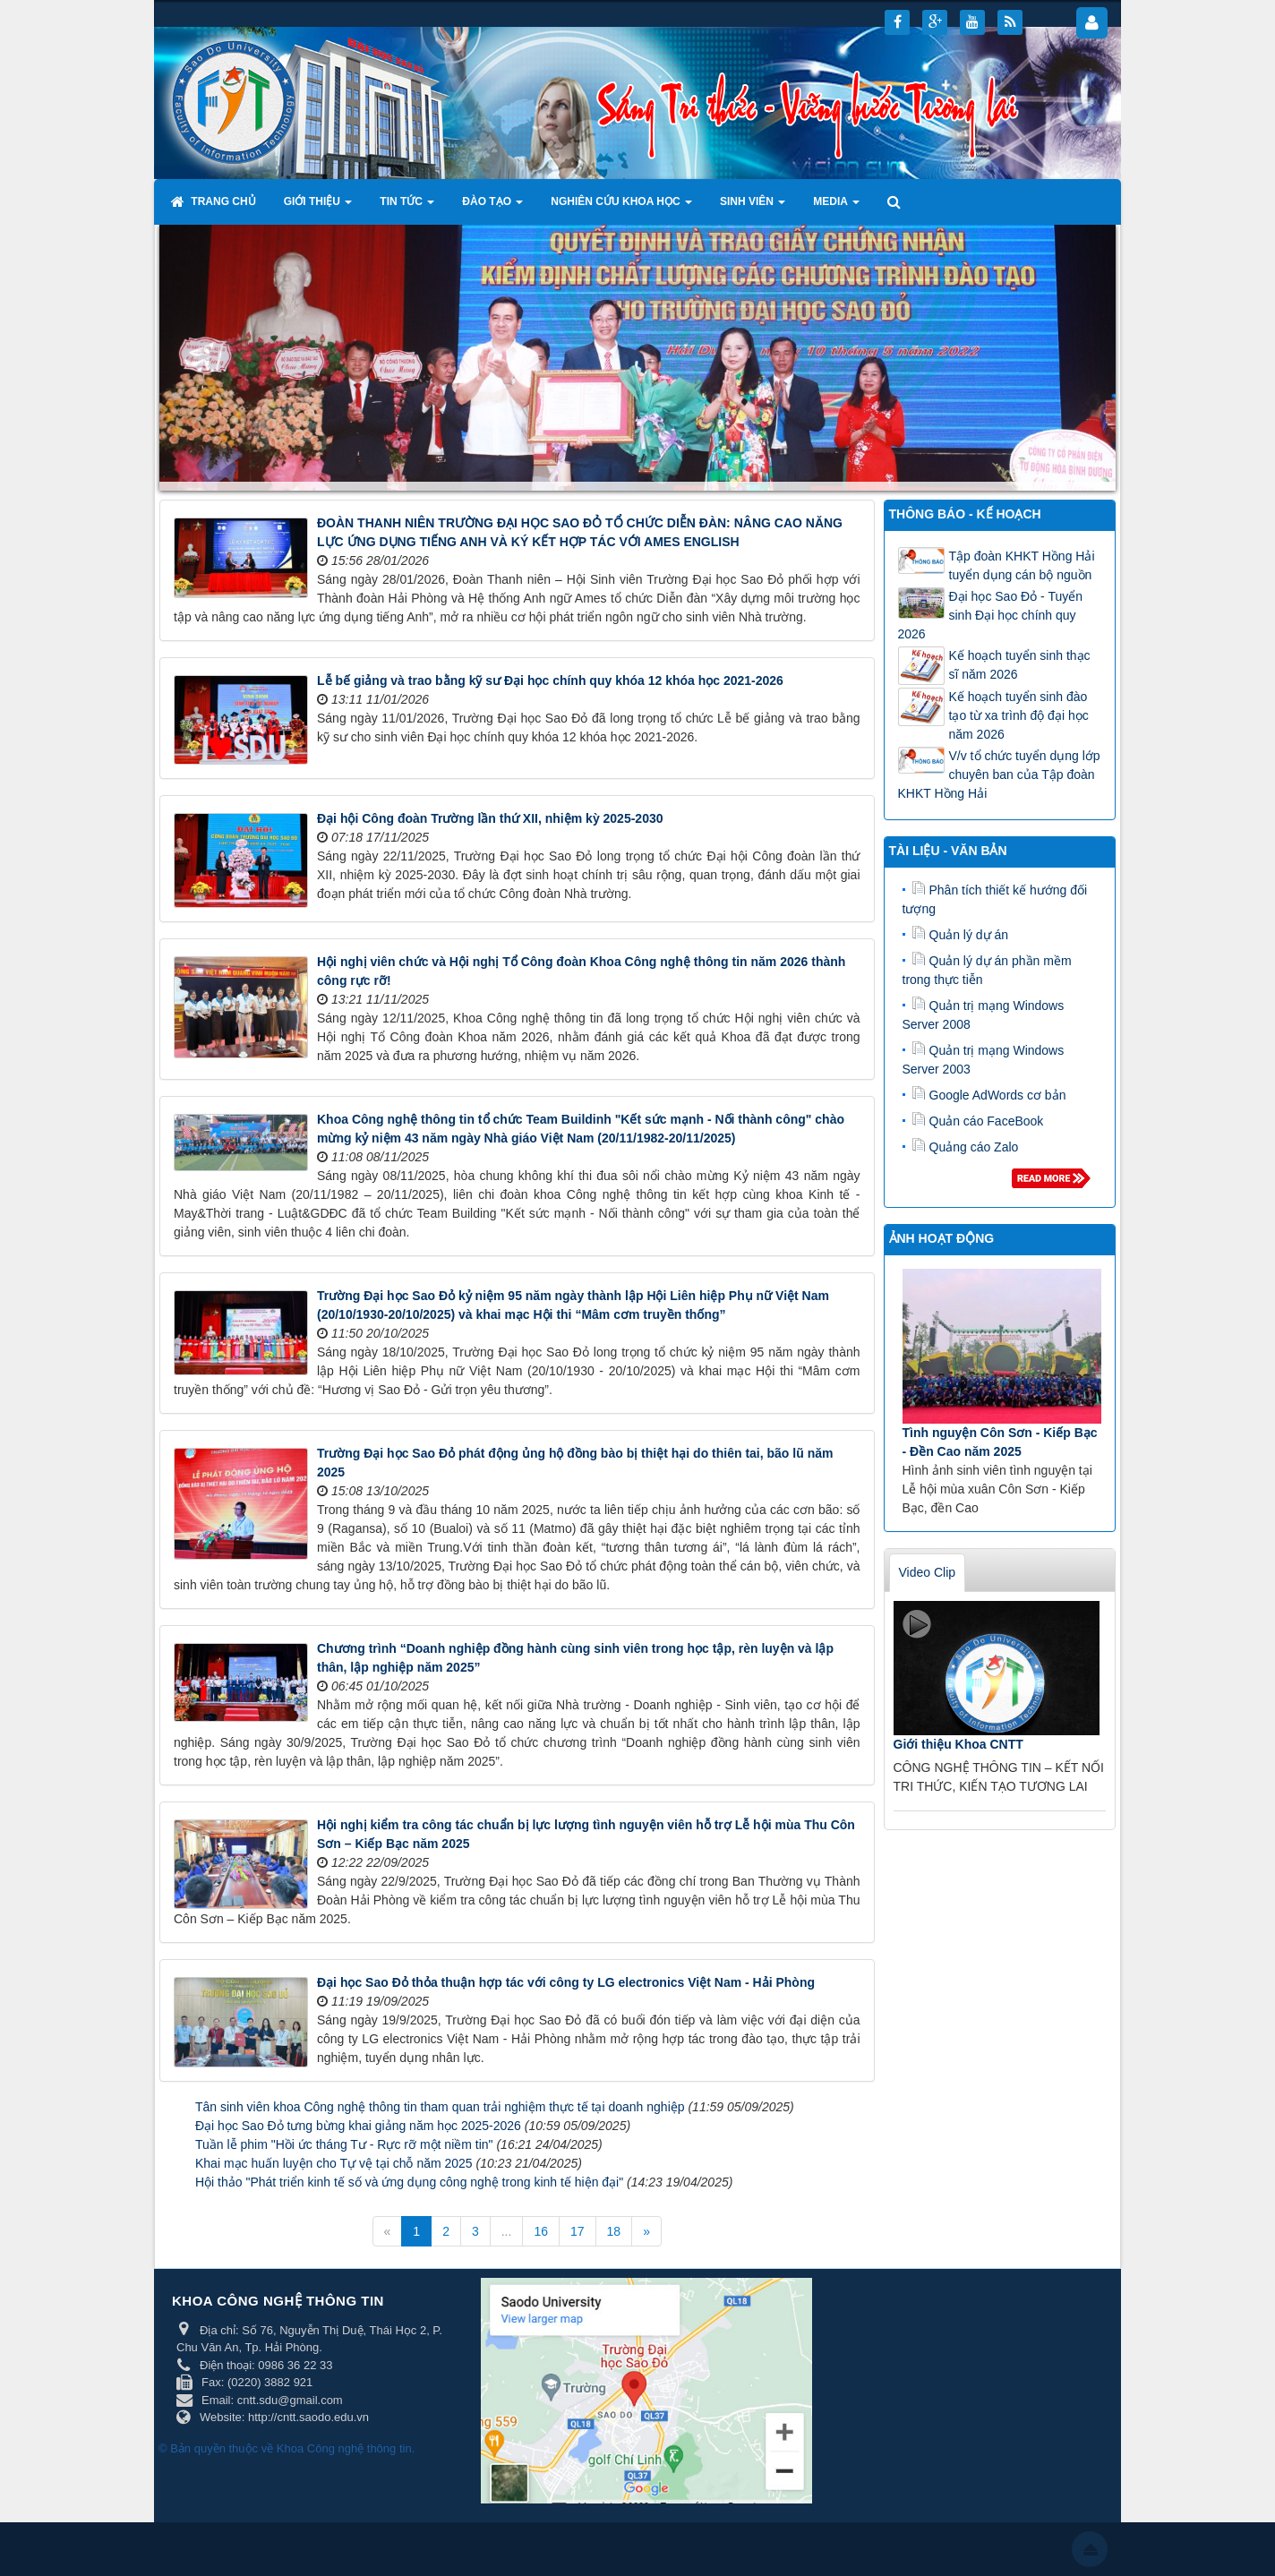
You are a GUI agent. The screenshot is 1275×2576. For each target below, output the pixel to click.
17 (577, 2231)
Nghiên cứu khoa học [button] (621, 206)
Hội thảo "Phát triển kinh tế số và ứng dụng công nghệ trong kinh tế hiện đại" (409, 2182)
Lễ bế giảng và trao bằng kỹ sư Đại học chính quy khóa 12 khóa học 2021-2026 (550, 680)
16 (541, 2231)
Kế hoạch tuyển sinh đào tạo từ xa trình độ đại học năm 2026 (1019, 715)
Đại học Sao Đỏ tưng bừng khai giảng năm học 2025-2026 (358, 2125)
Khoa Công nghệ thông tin (344, 2448)
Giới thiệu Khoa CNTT (958, 1744)
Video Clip (927, 1572)
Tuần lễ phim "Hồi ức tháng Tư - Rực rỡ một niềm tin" (344, 2144)
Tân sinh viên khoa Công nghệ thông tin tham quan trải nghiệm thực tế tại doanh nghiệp (440, 2107)
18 (614, 2231)
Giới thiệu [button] (318, 206)
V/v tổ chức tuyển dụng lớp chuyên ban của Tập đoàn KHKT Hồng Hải (999, 774)
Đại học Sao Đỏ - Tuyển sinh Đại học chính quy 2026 (990, 615)
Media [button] (836, 206)
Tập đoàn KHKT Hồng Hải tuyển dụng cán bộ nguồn (1022, 565)
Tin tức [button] (407, 206)
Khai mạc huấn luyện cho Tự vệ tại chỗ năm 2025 (334, 2163)
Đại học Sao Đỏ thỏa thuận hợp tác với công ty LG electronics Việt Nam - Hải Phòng (566, 1982)
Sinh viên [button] (752, 206)
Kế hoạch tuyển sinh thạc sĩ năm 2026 (1020, 664)
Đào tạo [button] (492, 206)
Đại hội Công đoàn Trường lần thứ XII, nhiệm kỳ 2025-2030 (490, 818)
